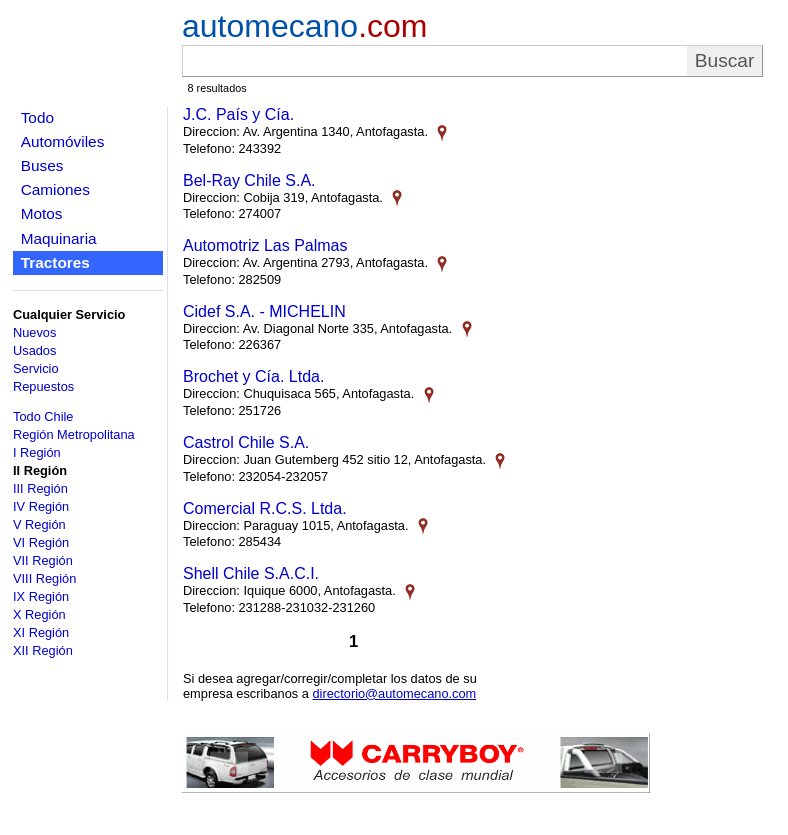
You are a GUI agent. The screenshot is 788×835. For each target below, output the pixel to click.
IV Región (41, 506)
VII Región (43, 560)
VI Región (41, 542)
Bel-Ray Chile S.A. (249, 180)
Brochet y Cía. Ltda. (253, 376)
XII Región (43, 650)
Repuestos (43, 386)
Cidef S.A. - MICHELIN (264, 311)
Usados (34, 350)
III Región (40, 488)
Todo (37, 117)
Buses (42, 165)
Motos (42, 213)
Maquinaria (59, 238)
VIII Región (44, 578)
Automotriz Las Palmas (265, 245)
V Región (39, 524)
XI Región (41, 632)
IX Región (41, 596)
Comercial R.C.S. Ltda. (265, 508)
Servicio (36, 368)
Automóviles (63, 141)
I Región (37, 452)
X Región (39, 614)
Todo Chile (43, 416)
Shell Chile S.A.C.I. (251, 573)
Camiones (55, 189)
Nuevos (34, 332)
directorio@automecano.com (394, 693)
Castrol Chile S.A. (246, 442)
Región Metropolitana (74, 434)
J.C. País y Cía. (238, 114)
